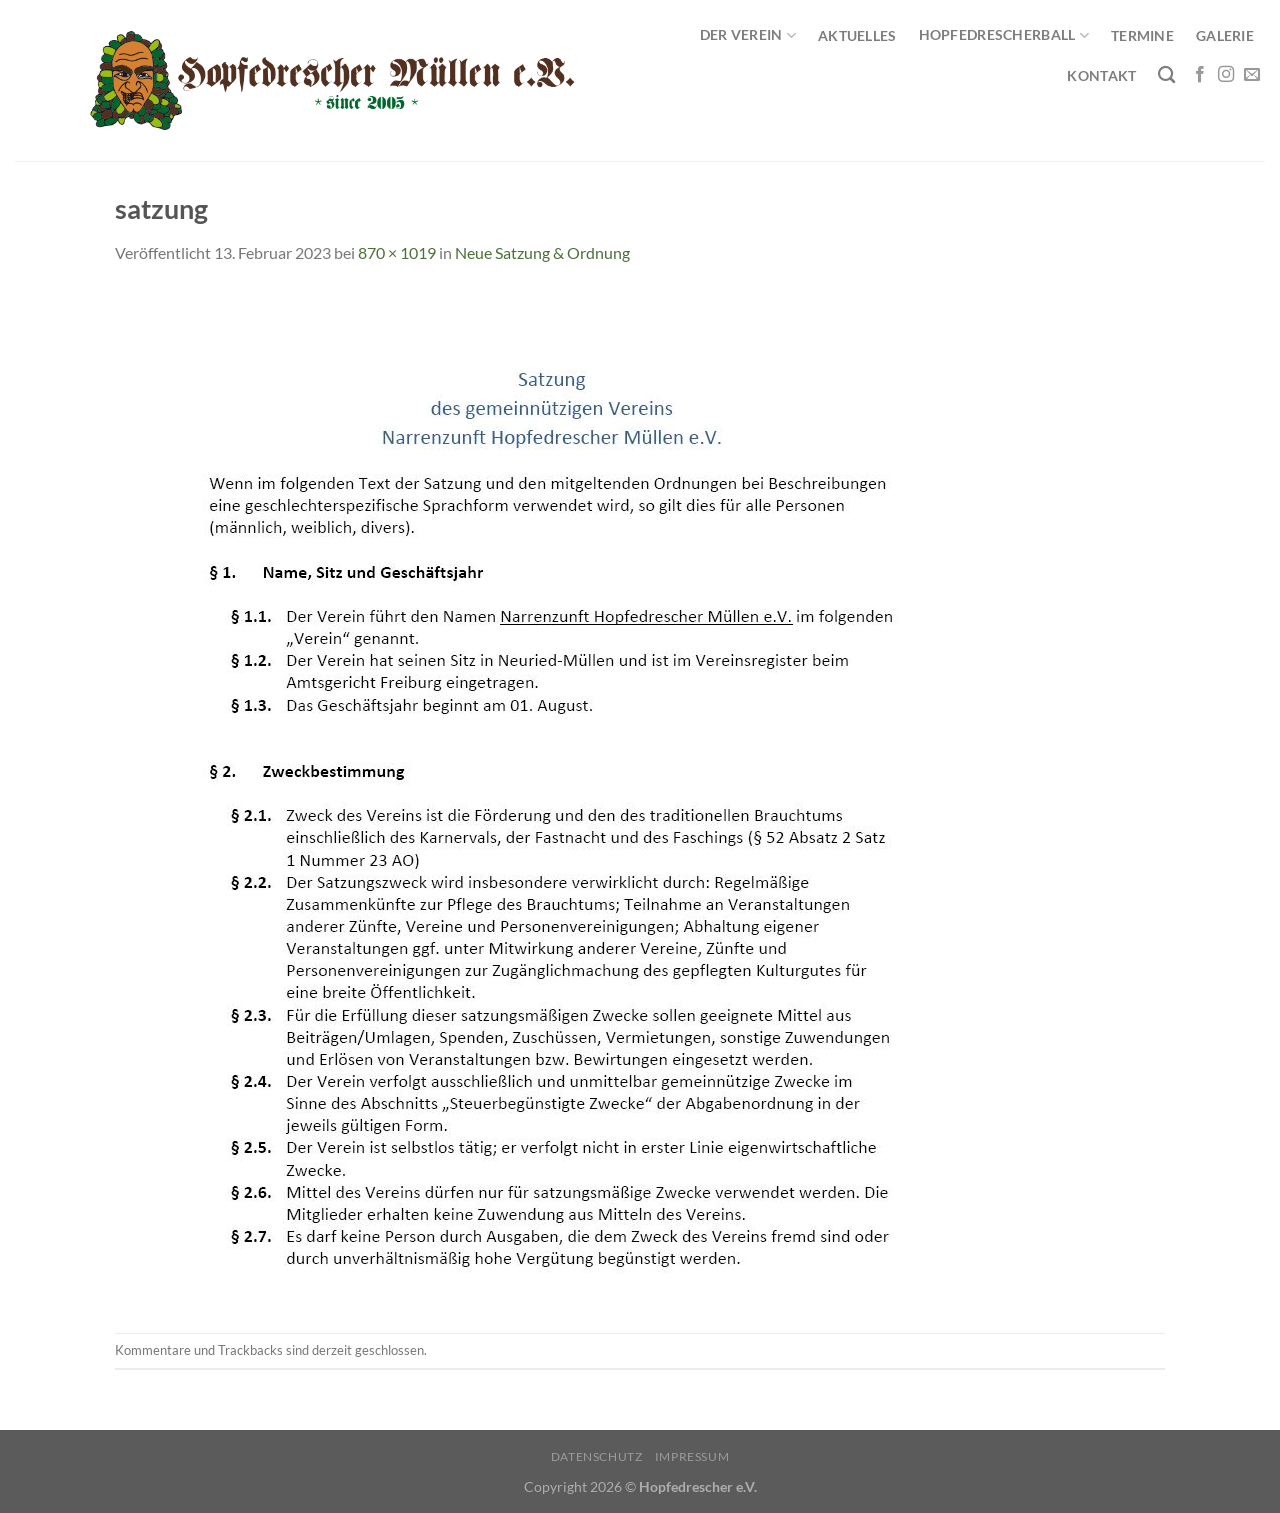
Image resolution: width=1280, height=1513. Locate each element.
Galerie (1225, 35)
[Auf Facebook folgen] (1200, 75)
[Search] (1166, 75)
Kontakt (1101, 75)
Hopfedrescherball (1004, 35)
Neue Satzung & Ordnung (542, 252)
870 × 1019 (397, 252)
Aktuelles (857, 35)
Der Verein (748, 35)
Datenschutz (597, 1456)
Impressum (692, 1456)
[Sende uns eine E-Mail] (1252, 75)
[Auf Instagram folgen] (1226, 75)
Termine (1142, 35)
